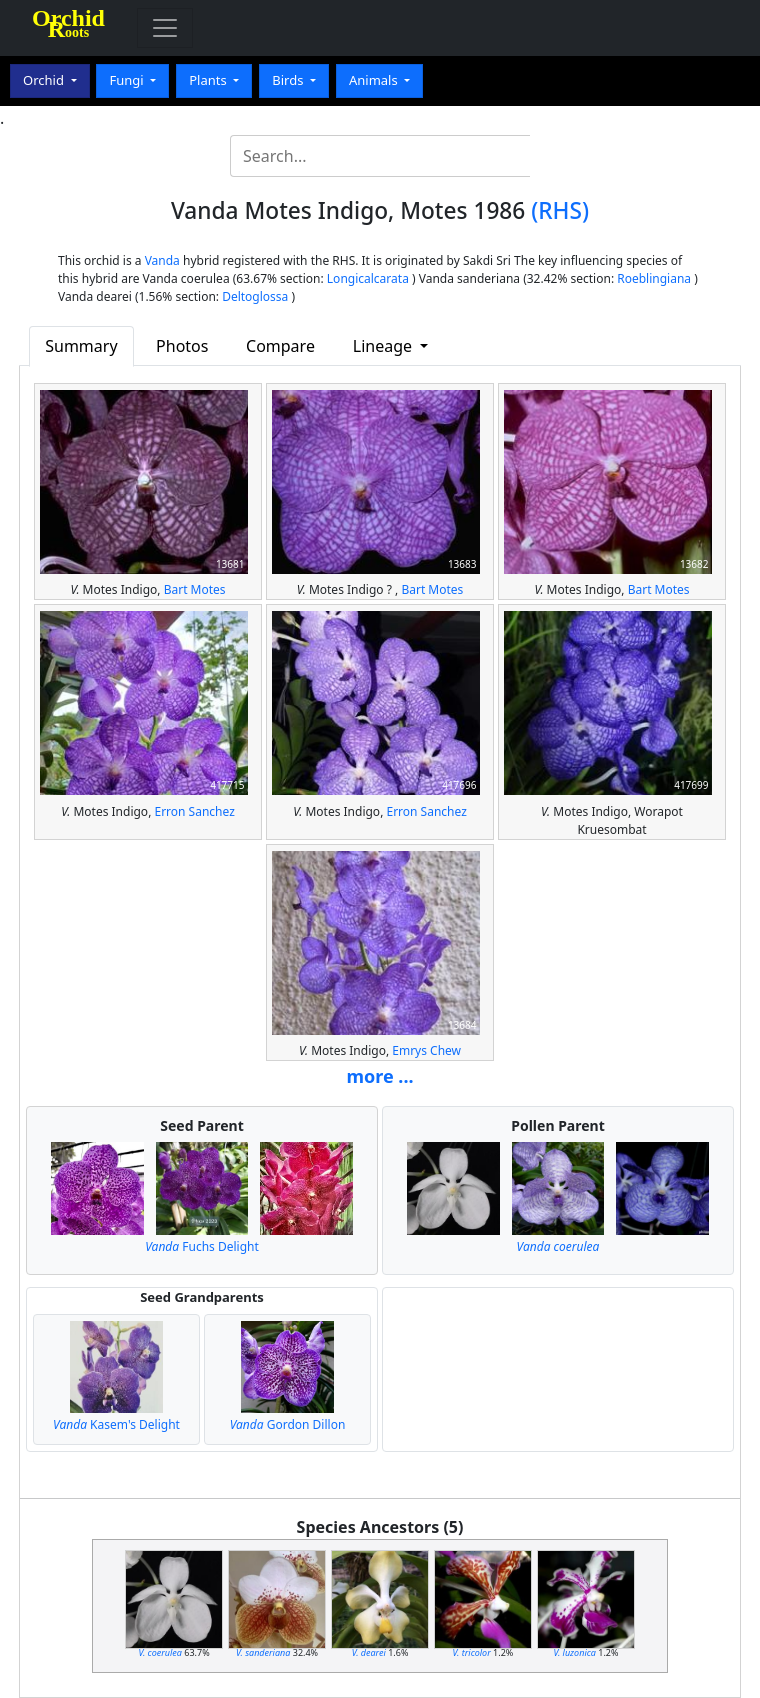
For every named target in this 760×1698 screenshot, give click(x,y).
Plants (209, 80)
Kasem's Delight (116, 1424)
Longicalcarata (368, 278)
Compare (280, 346)
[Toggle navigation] (165, 28)
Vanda (162, 260)
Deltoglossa (255, 296)
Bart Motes (195, 589)
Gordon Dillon (288, 1424)
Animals (375, 80)
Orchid (45, 80)
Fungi (128, 80)
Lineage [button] (384, 346)
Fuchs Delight (202, 1246)
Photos (182, 346)
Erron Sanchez (194, 811)
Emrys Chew (426, 1050)
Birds (289, 80)
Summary (81, 346)
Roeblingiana (654, 278)
